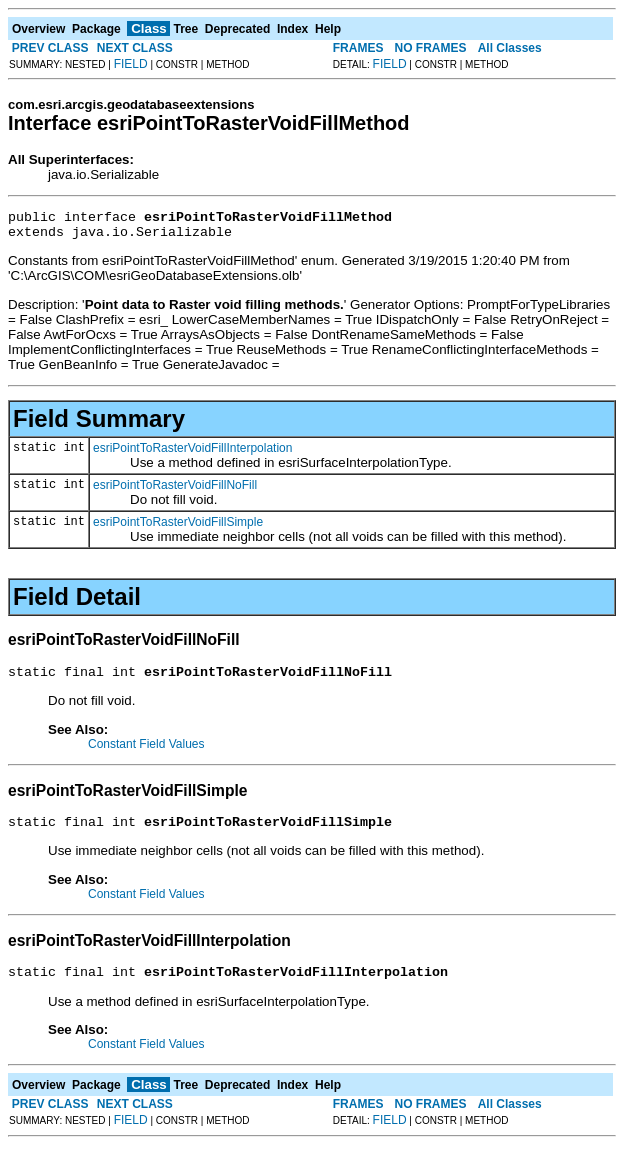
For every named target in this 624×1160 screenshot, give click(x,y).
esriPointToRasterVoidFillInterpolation (192, 454)
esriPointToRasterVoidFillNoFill (175, 491)
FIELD (131, 64)
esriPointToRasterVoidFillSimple (178, 528)
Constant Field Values (146, 753)
